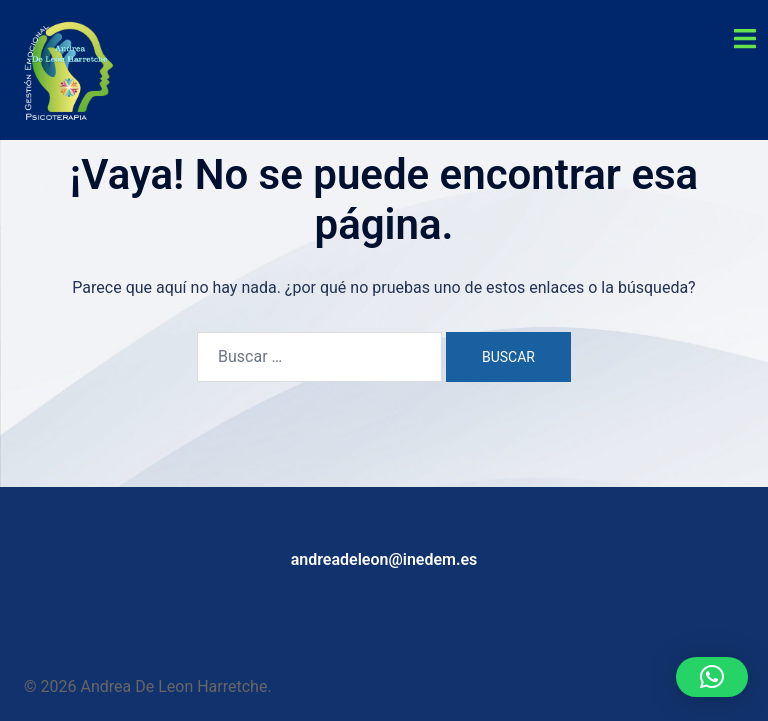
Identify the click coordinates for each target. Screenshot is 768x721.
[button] (712, 677)
